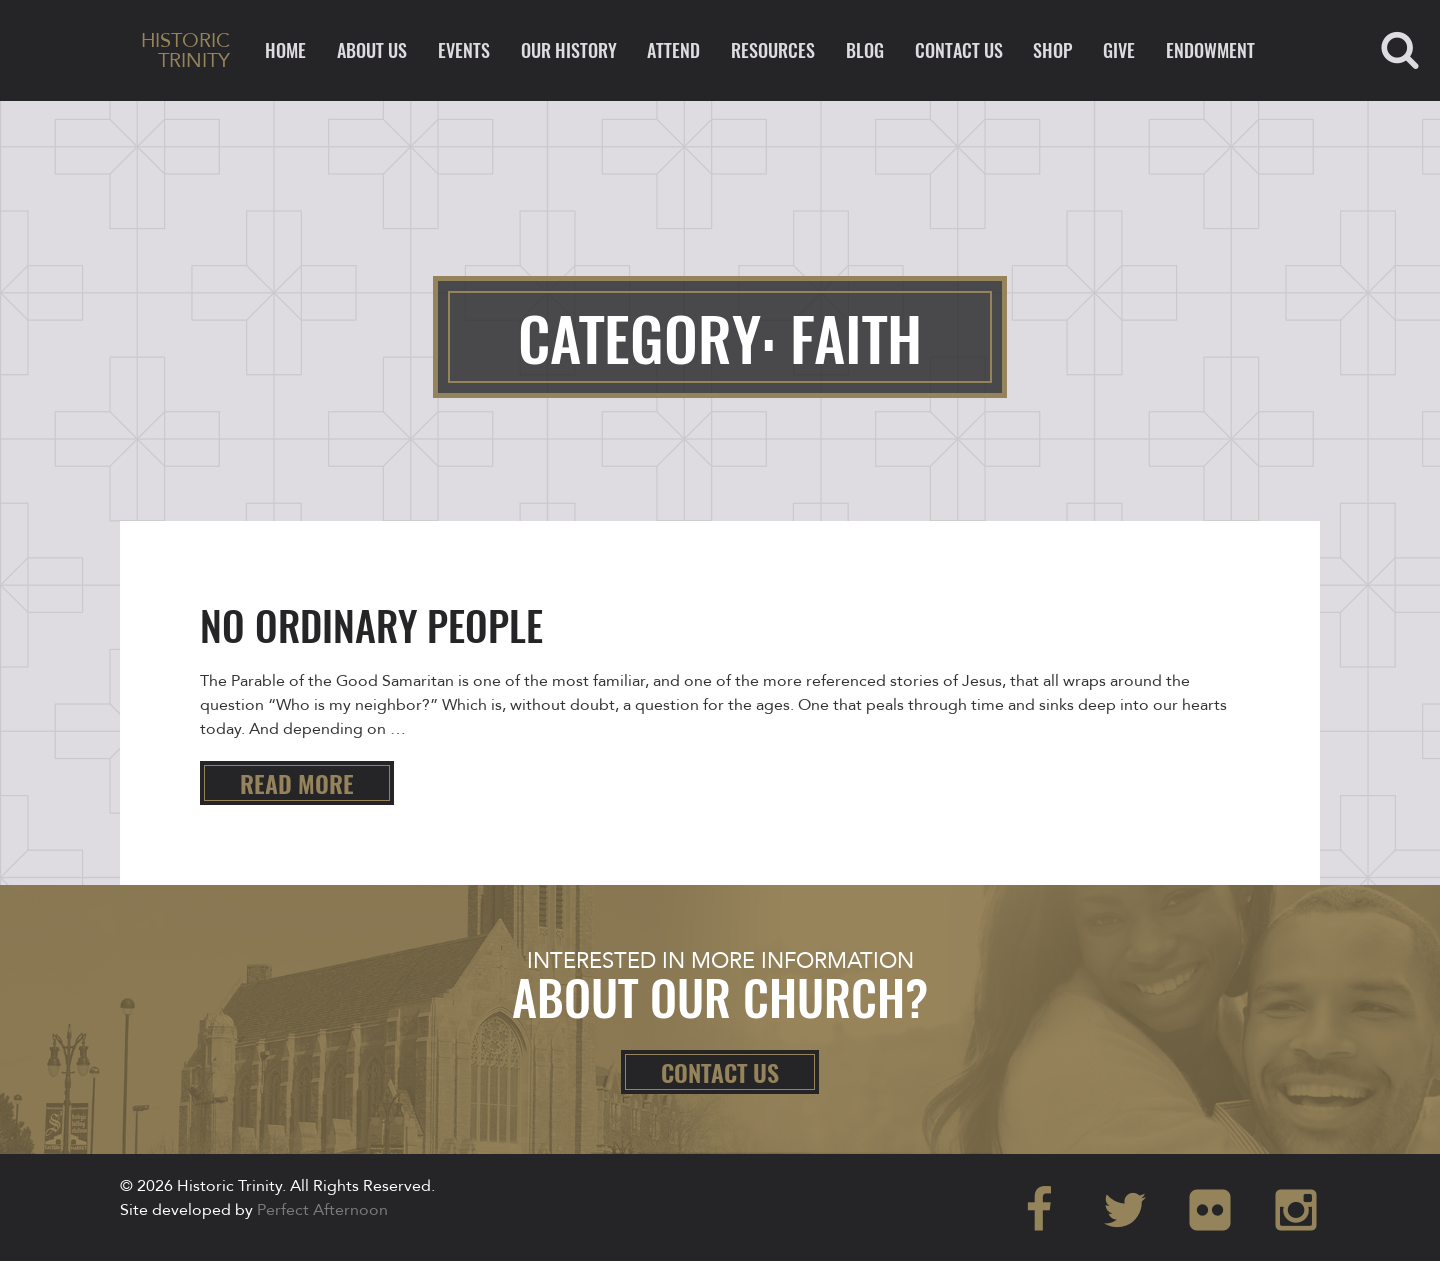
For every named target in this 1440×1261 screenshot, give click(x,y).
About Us (372, 50)
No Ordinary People (371, 625)
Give (1119, 50)
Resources (773, 50)
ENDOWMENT (1210, 50)
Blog (865, 50)
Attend (673, 50)
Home (285, 50)
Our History (569, 50)
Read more (297, 783)
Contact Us (959, 50)
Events (464, 50)
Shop (1052, 50)
